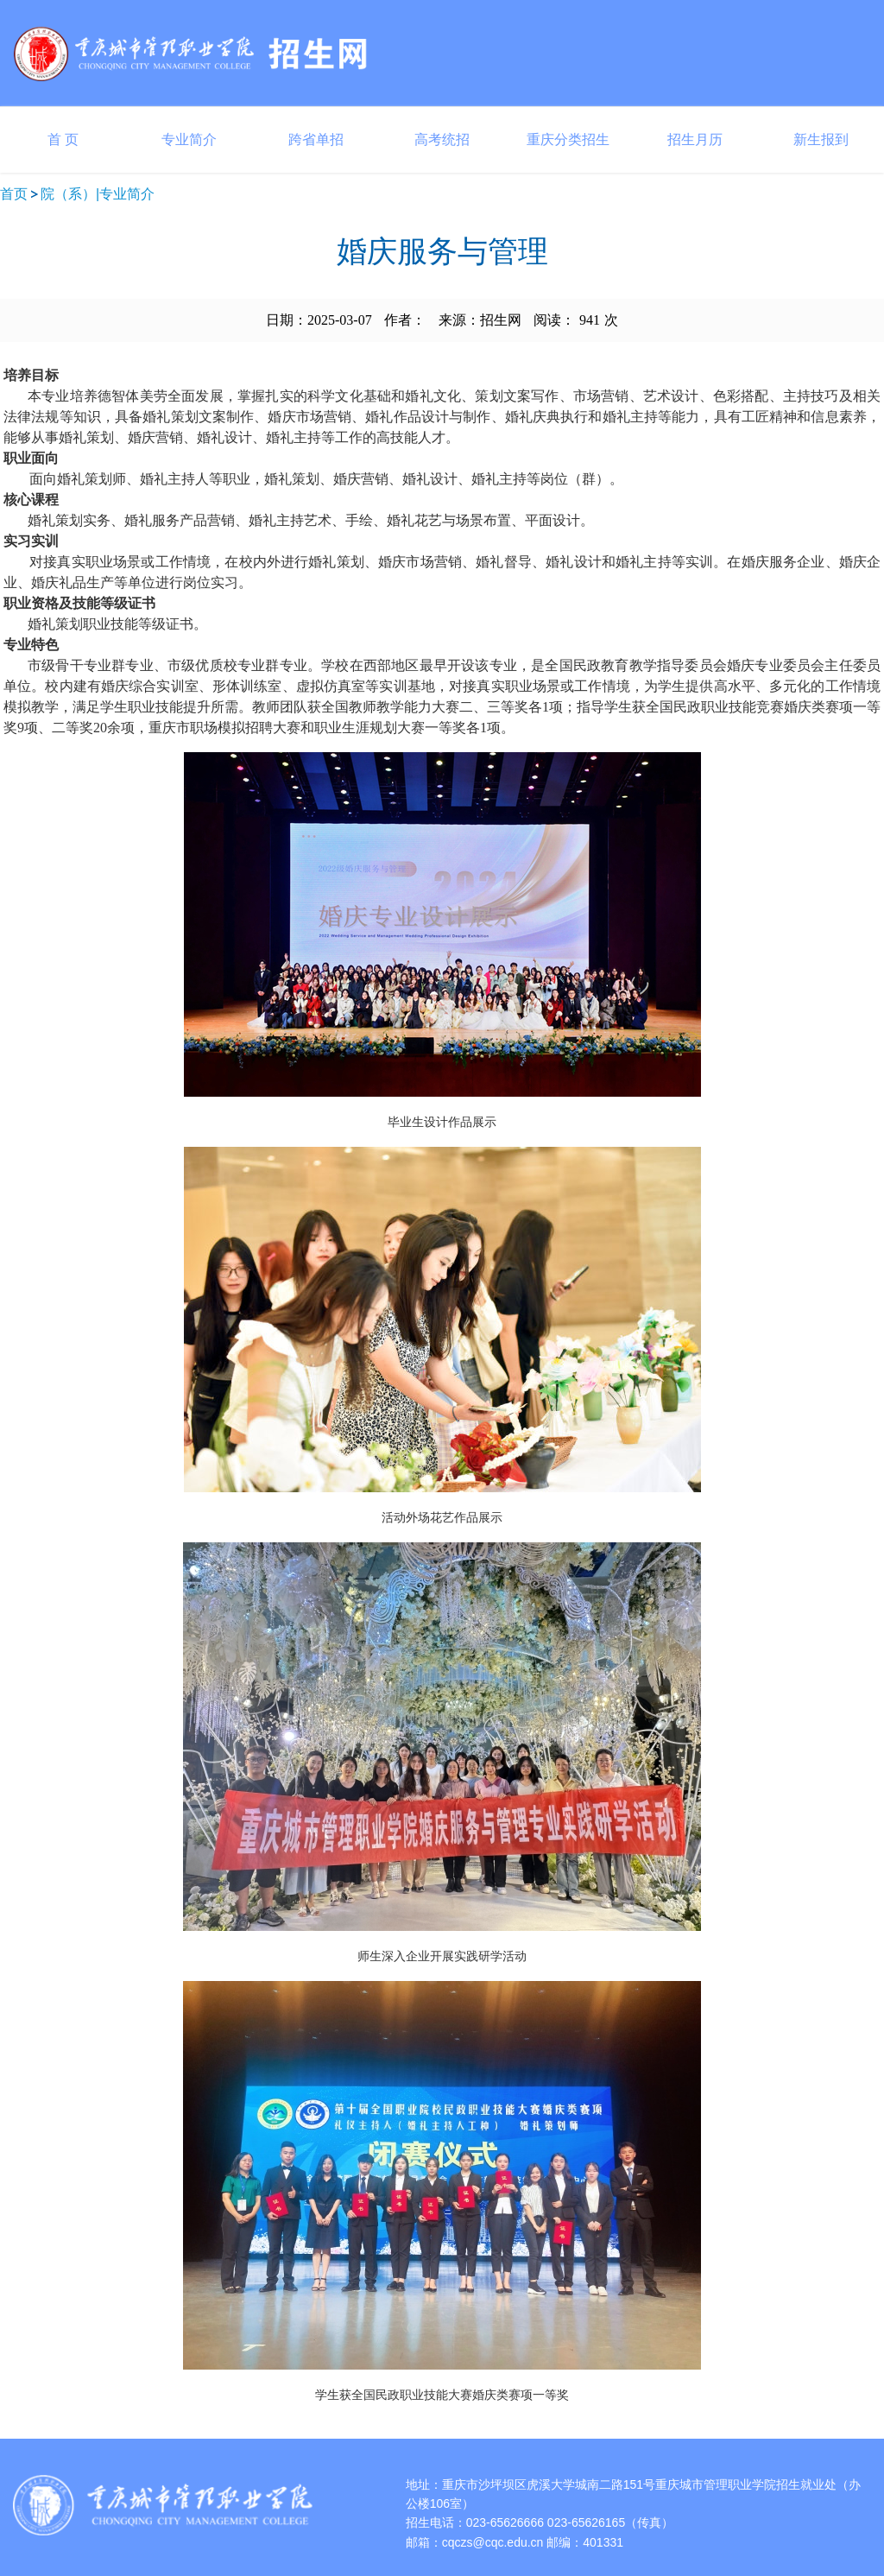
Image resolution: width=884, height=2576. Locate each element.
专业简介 (189, 139)
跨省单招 (316, 139)
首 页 (63, 139)
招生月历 (695, 139)
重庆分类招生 (568, 139)
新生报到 (821, 139)
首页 (14, 194)
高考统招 (442, 139)
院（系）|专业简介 (98, 194)
